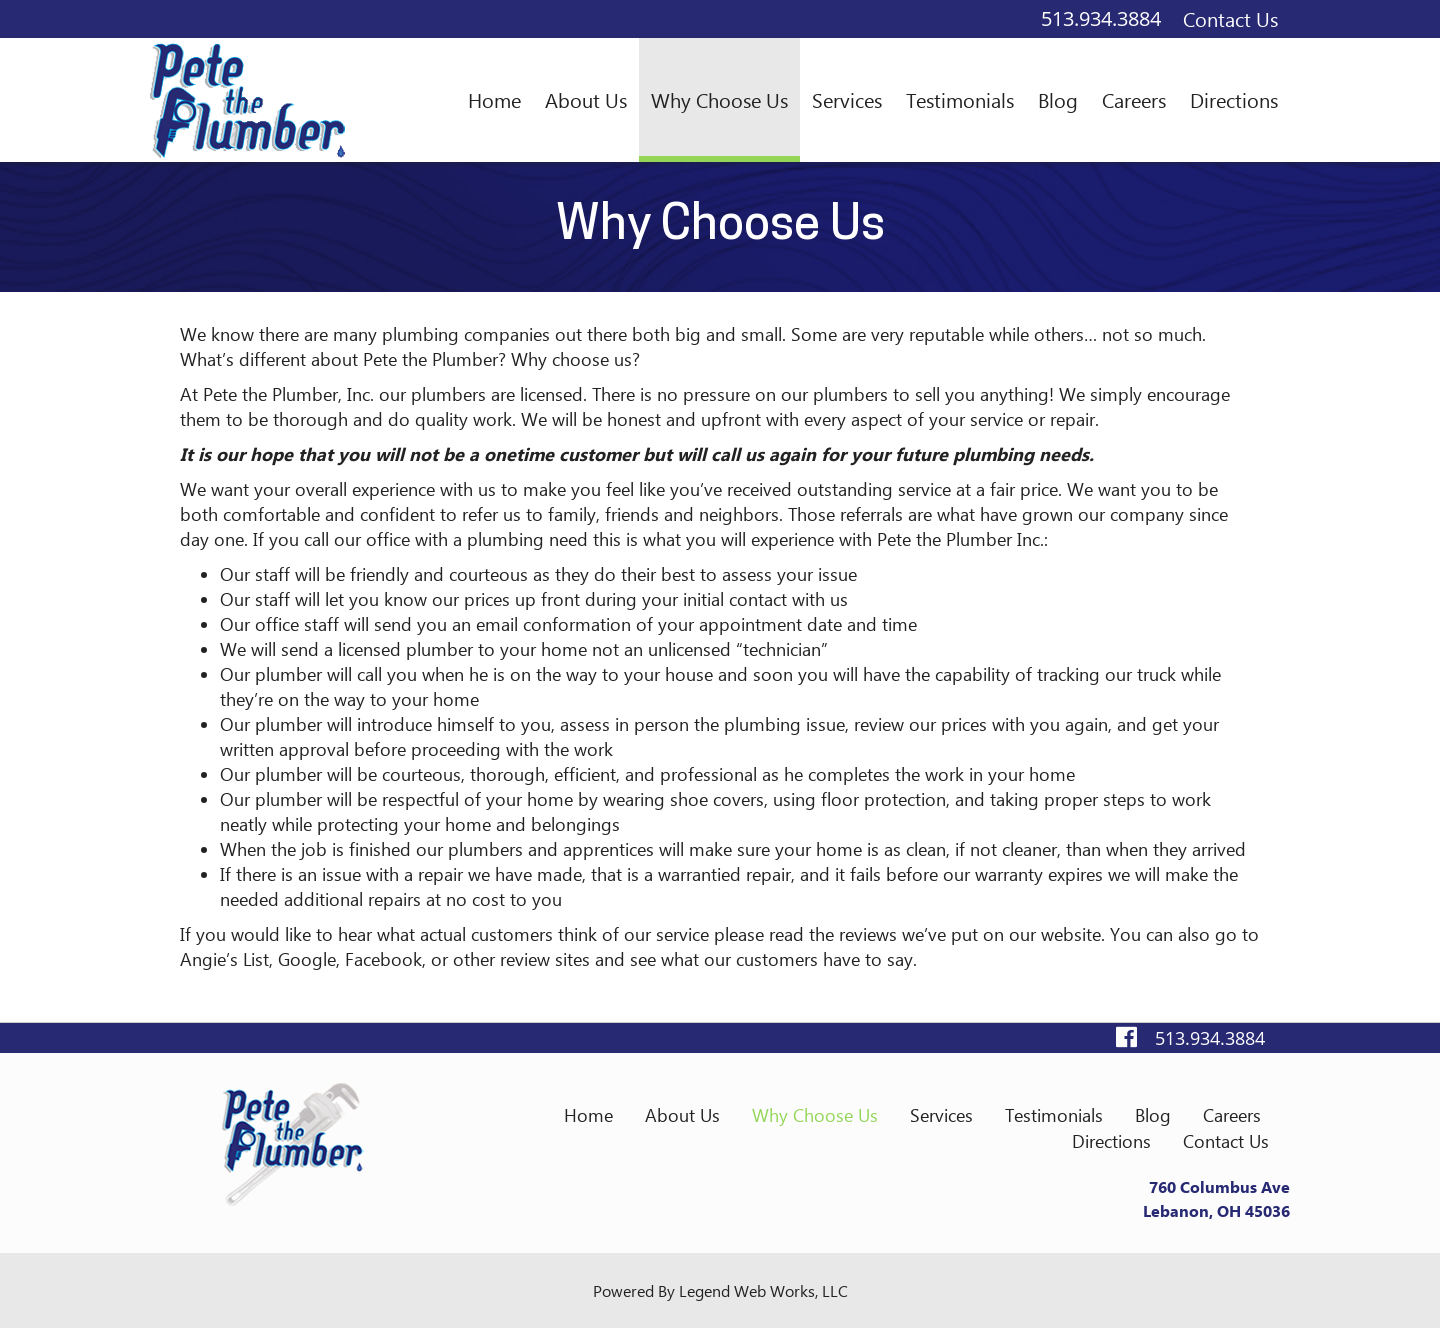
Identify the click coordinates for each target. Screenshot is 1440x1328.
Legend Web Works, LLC (763, 1290)
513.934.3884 (1101, 18)
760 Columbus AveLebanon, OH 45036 (1216, 1198)
